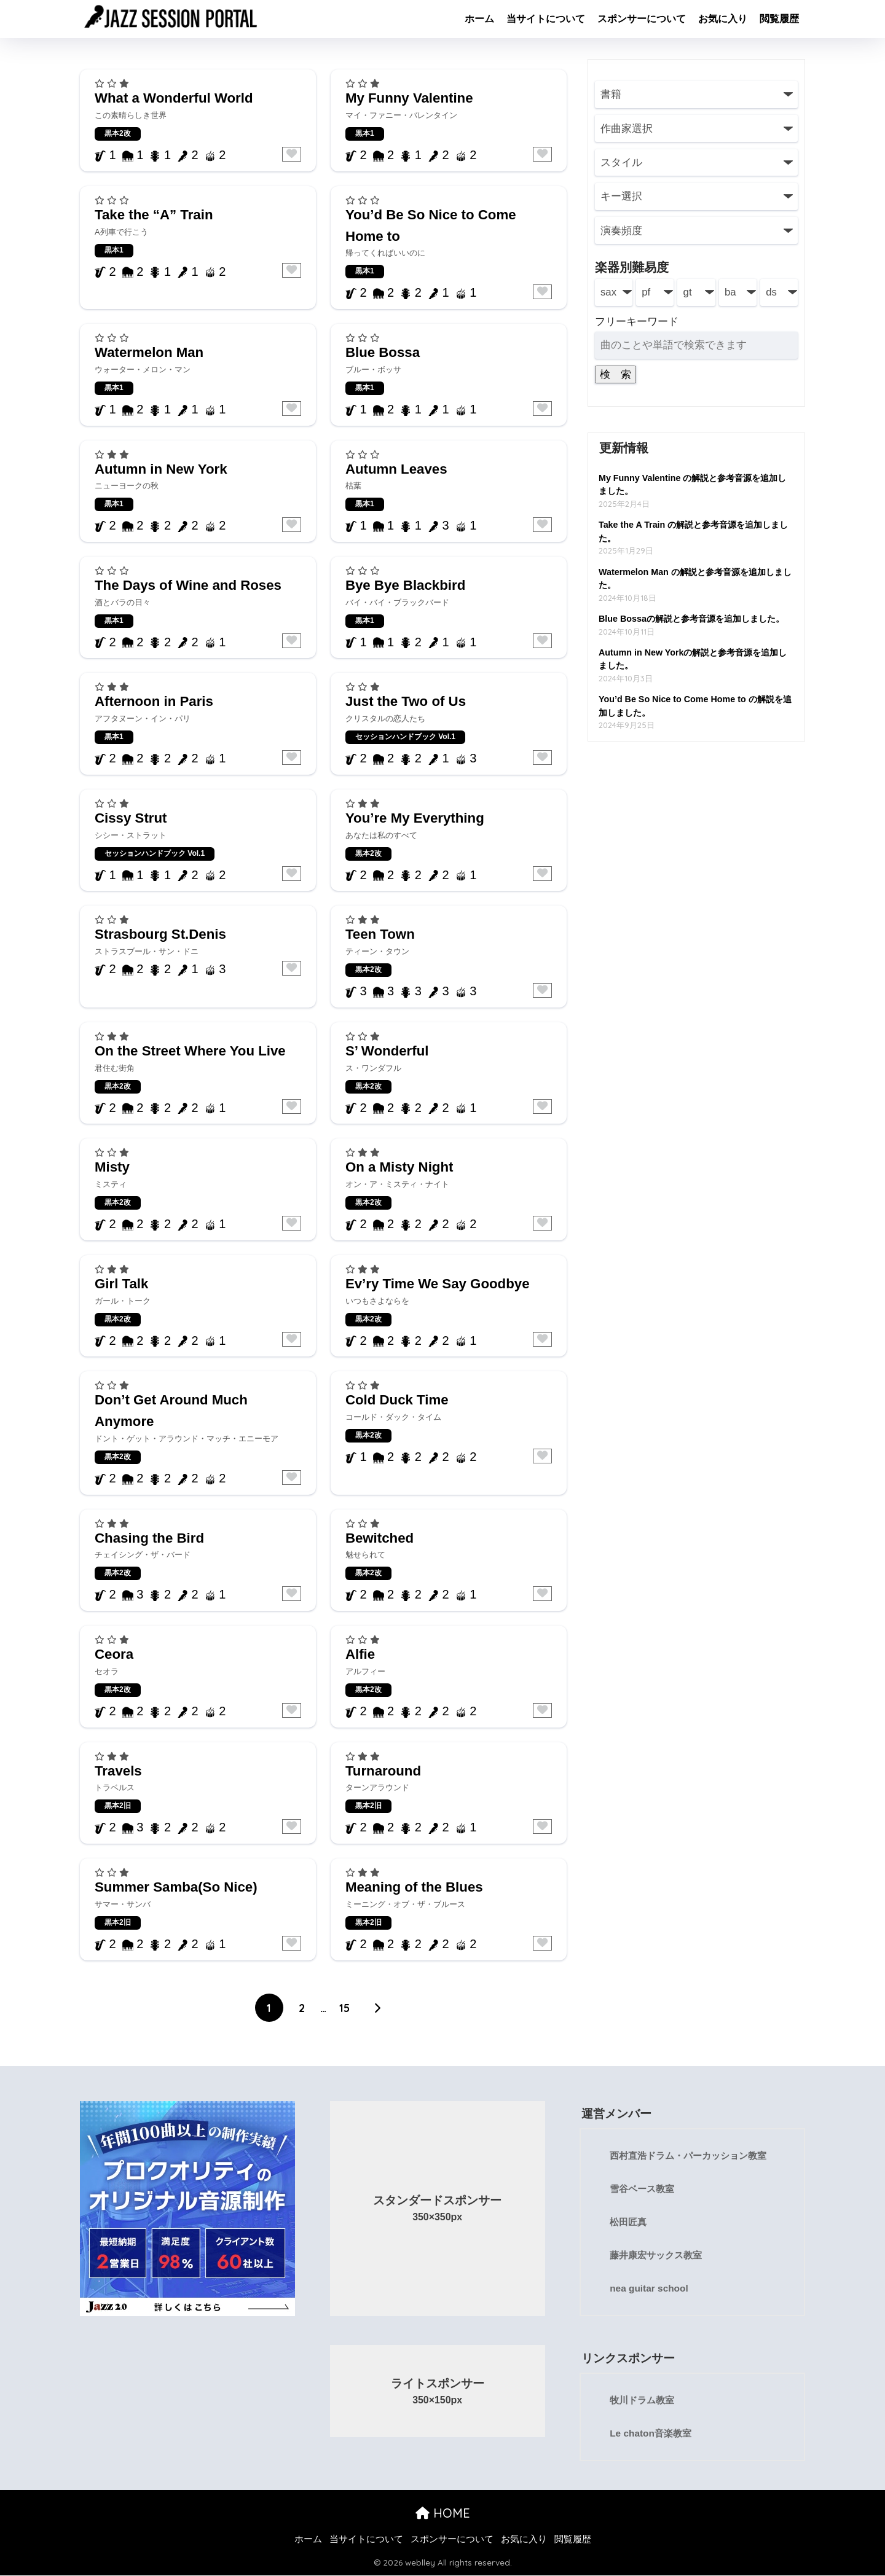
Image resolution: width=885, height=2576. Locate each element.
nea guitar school (650, 2289)
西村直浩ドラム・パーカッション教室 (693, 2156)
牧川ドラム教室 (644, 2400)
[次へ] (377, 2008)
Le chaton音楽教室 (652, 2434)
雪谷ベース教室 (644, 2189)
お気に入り (722, 19)
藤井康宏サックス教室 (659, 2255)
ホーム (479, 19)
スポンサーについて (641, 19)
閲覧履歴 (779, 19)
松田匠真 (629, 2222)
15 (344, 2007)
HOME (442, 2513)
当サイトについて (545, 19)
